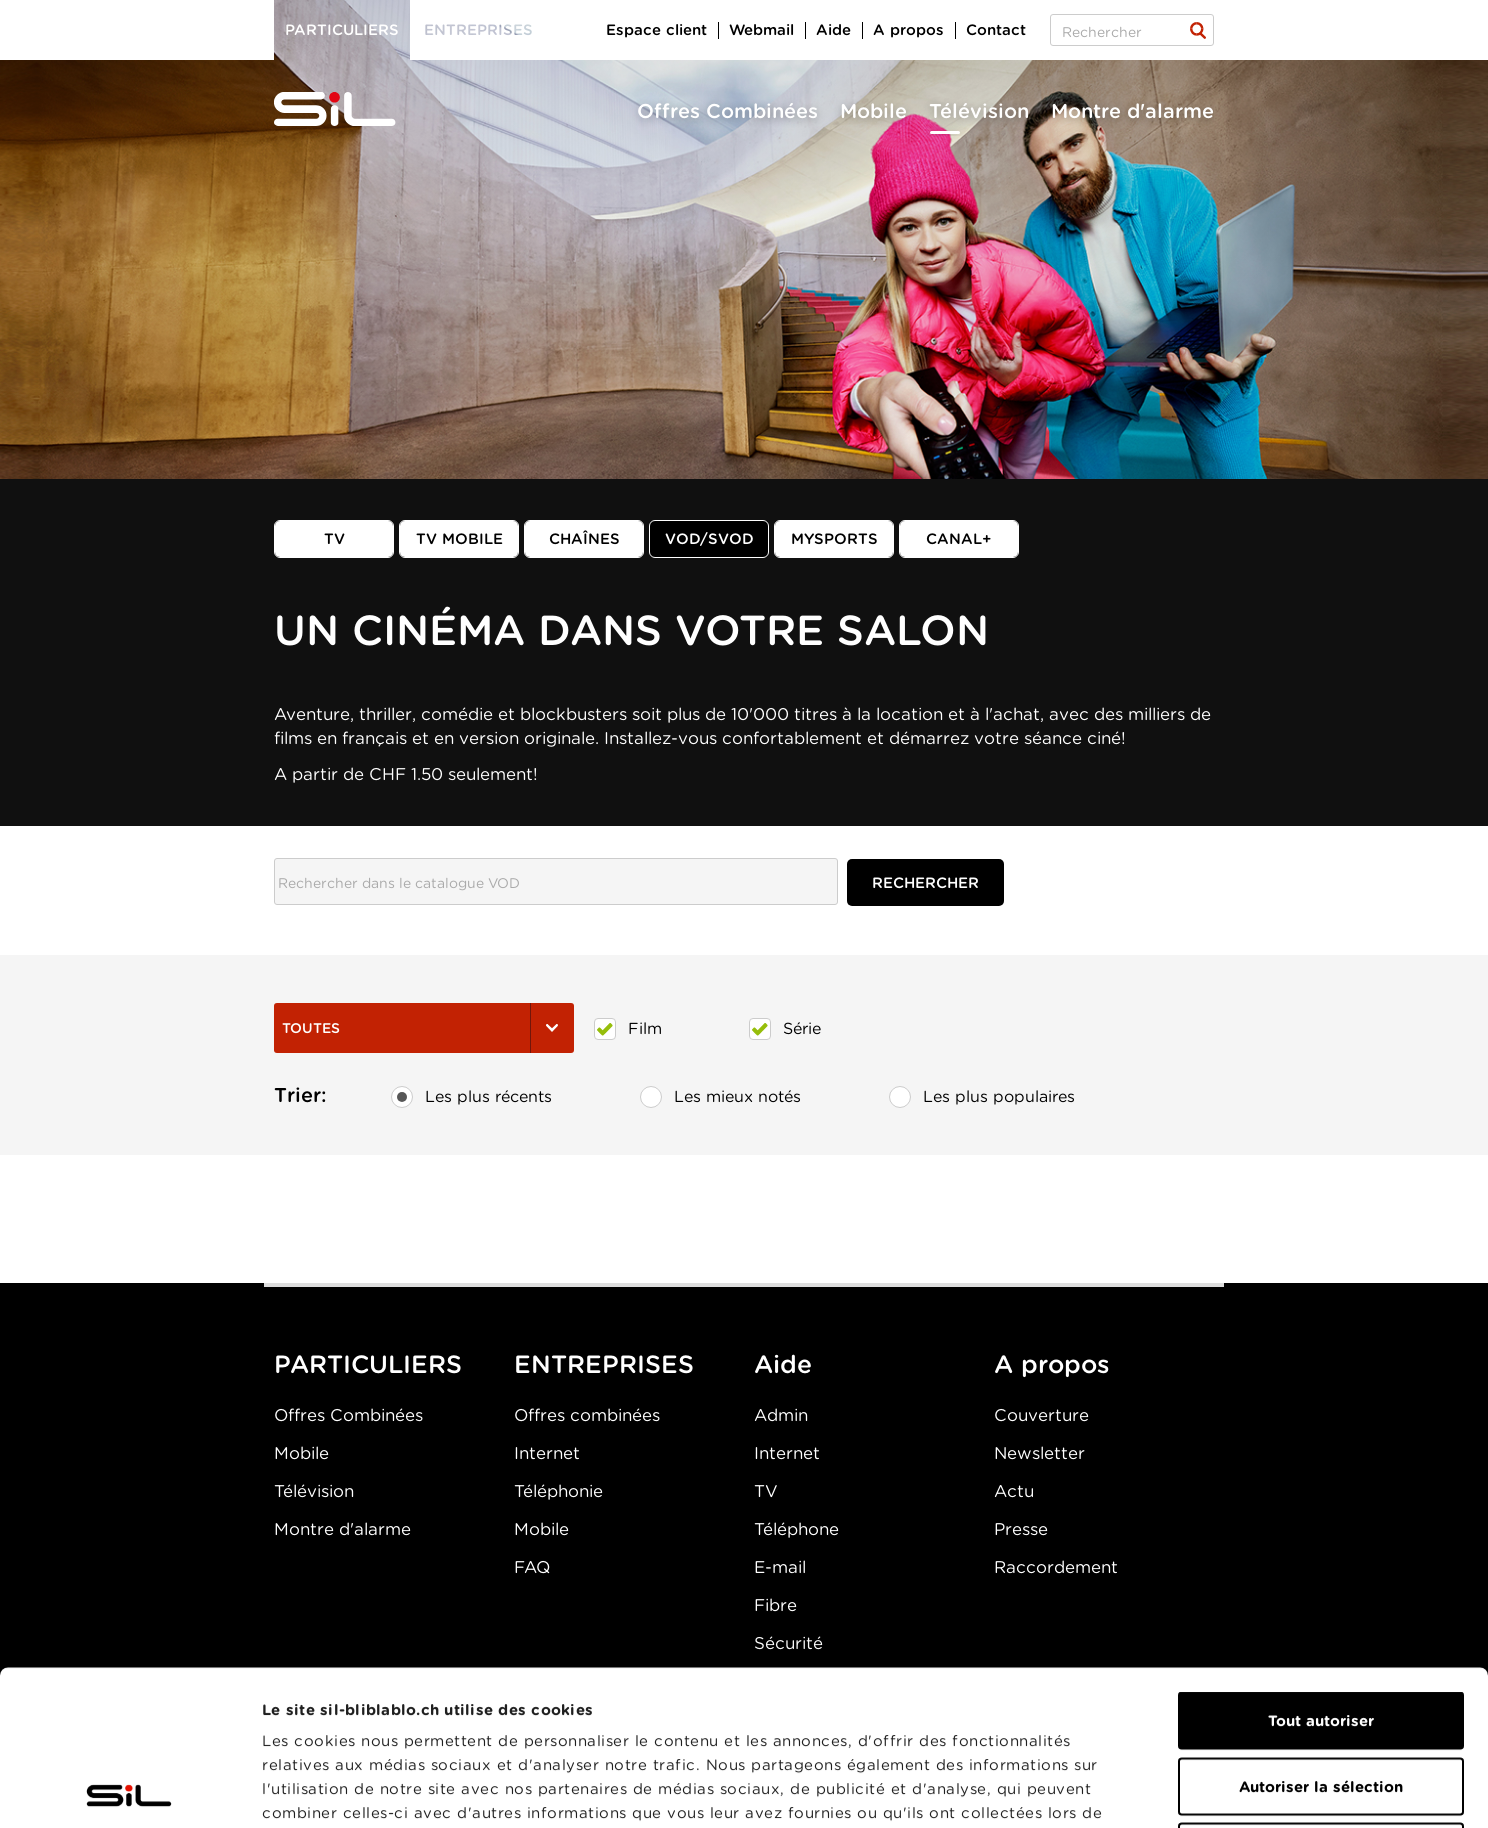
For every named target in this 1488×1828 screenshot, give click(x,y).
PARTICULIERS (368, 1364)
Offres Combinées (727, 111)
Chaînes (584, 539)
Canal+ (959, 539)
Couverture (1041, 1415)
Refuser (1321, 1697)
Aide (833, 30)
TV (334, 539)
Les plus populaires (982, 1097)
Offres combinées (587, 1415)
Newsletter (1039, 1453)
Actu (1014, 1491)
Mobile (873, 111)
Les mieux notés (720, 1097)
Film (628, 1029)
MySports (834, 539)
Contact (996, 30)
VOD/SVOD (709, 539)
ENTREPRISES (604, 1364)
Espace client (656, 30)
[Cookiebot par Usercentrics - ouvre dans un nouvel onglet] (129, 1789)
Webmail (761, 30)
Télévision (979, 111)
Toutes (424, 1028)
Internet (547, 1453)
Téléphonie (558, 1491)
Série (785, 1029)
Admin (781, 1415)
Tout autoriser (1321, 1566)
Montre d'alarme (1132, 111)
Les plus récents (471, 1097)
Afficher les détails (1126, 1789)
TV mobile (459, 539)
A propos (908, 30)
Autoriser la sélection (1321, 1632)
